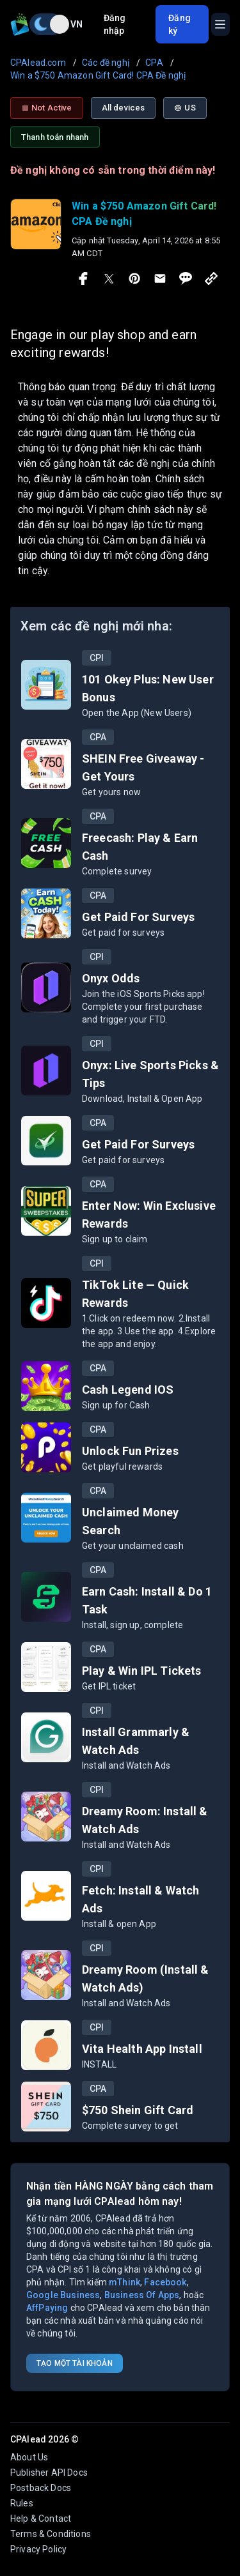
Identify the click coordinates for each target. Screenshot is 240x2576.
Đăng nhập (115, 24)
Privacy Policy (38, 2549)
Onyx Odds (111, 978)
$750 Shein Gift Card (137, 2110)
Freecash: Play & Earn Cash (140, 846)
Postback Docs (40, 2488)
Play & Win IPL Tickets (142, 1670)
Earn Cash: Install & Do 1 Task (147, 1600)
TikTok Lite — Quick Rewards (135, 1293)
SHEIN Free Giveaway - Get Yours (143, 767)
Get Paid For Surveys (138, 917)
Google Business (63, 2295)
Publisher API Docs (49, 2472)
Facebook (165, 2282)
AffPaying (47, 2308)
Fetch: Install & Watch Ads (141, 1899)
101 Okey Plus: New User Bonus (148, 688)
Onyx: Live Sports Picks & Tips (150, 1074)
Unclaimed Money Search (130, 1521)
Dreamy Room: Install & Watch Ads (145, 1820)
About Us (29, 2457)
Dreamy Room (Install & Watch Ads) (145, 1978)
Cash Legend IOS (127, 1389)
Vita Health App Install (142, 2048)
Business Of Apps (142, 2295)
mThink (124, 2282)
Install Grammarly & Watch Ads (135, 1741)
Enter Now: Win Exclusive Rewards (149, 1214)
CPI (97, 658)
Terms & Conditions (50, 2534)
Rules (21, 2503)
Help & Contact (40, 2518)
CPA (98, 737)
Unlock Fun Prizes (130, 1451)
